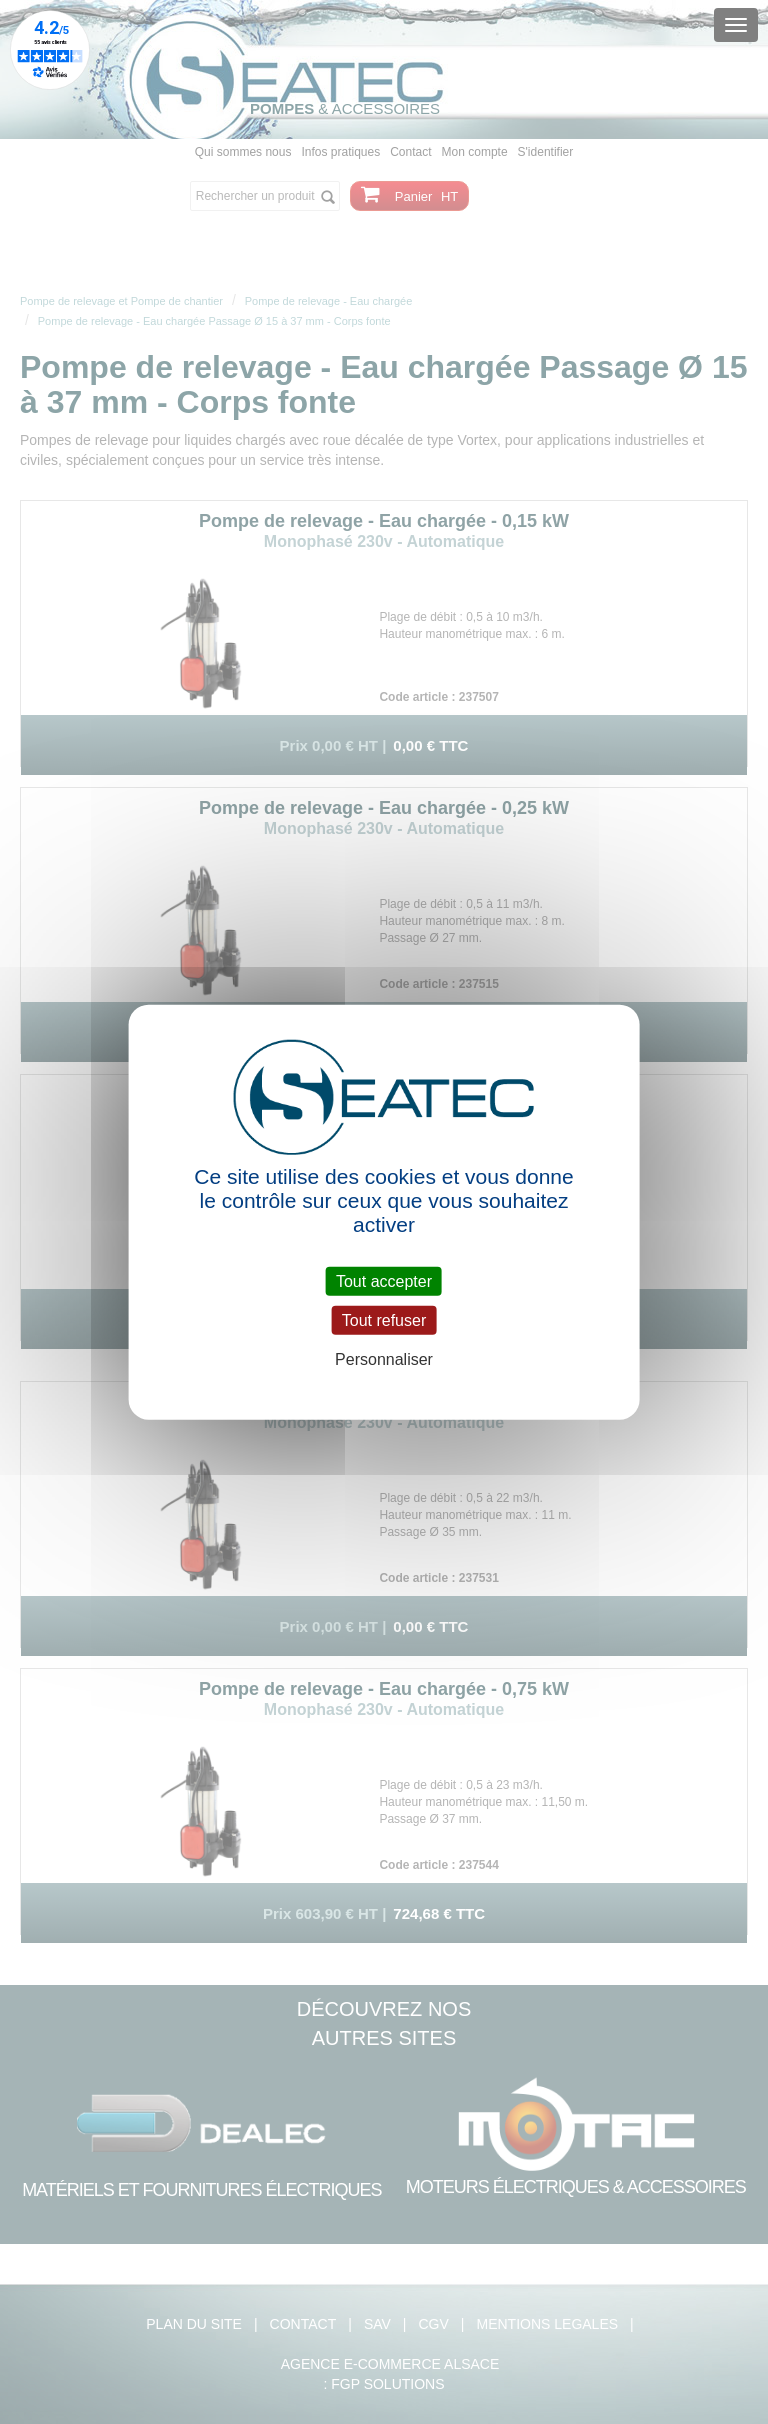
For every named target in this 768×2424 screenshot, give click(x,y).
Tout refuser (384, 1320)
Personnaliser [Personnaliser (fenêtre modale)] (384, 1359)
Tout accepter (384, 1281)
